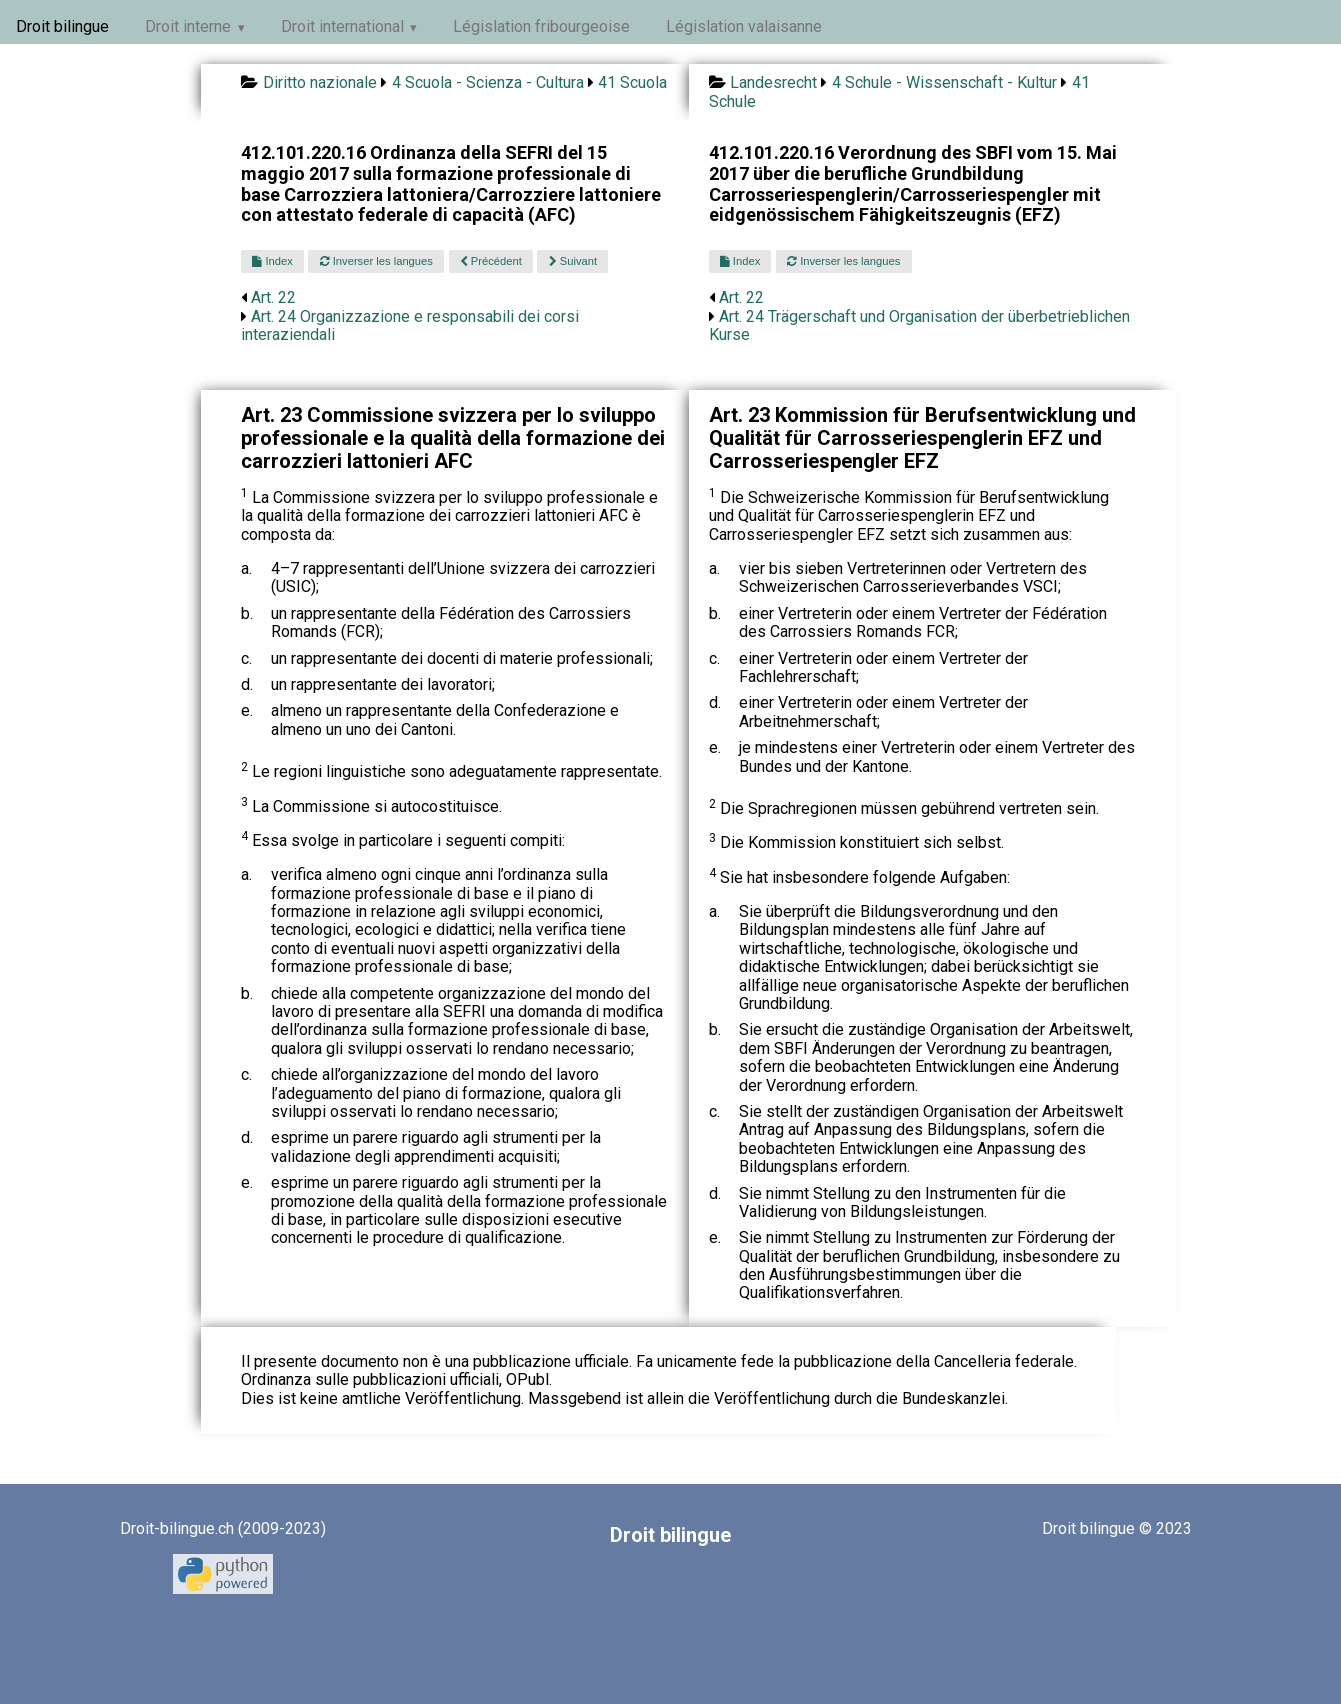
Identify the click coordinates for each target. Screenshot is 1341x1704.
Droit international (342, 26)
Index (272, 261)
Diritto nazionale (320, 82)
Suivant (573, 261)
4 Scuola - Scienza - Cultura (488, 82)
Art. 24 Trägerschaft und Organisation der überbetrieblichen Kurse (919, 325)
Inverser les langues (376, 261)
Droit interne (188, 26)
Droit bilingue (62, 26)
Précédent (491, 261)
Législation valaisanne (744, 26)
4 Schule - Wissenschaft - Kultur (944, 82)
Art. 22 (273, 297)
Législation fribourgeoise (541, 26)
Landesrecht (773, 82)
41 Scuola (632, 82)
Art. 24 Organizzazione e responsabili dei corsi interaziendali (410, 325)
